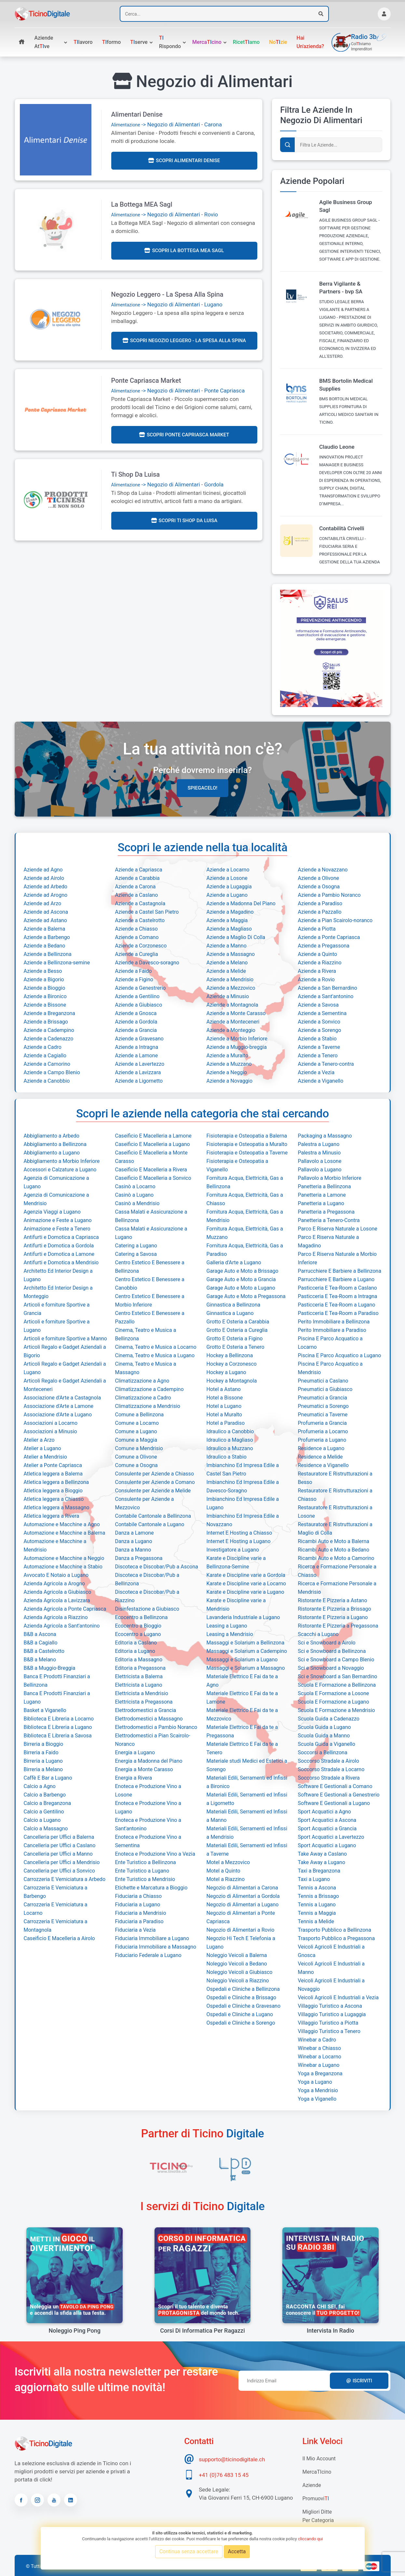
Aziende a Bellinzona (48, 954)
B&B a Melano (40, 1659)
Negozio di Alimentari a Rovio (241, 1930)
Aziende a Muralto (228, 1055)
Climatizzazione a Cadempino (149, 1389)
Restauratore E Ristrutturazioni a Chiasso (335, 1495)
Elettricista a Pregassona (144, 1702)
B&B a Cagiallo (41, 1643)
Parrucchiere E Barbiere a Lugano (336, 1279)
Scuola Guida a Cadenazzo (328, 1719)
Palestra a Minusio (319, 1153)
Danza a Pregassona (139, 1558)
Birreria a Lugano (43, 1761)
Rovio (211, 214)
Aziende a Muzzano (229, 1064)
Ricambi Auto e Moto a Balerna (333, 1541)
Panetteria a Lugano (321, 1203)
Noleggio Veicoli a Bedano (237, 1964)
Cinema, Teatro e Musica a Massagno (145, 1368)
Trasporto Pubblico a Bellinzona (334, 1930)
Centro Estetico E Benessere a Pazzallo (149, 1317)
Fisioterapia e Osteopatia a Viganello (237, 1165)
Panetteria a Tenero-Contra (329, 1220)
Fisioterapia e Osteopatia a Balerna (247, 1136)
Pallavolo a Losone (320, 1161)
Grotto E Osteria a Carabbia (238, 1322)
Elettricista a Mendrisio (141, 1693)
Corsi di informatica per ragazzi (202, 2330)
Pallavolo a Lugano (320, 1169)
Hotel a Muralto (224, 1414)
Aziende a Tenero (318, 1055)
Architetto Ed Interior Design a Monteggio (58, 1292)
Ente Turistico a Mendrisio (145, 1879)
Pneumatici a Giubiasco (325, 1389)
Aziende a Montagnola (232, 1005)
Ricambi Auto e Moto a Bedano (334, 1550)
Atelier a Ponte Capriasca (53, 1465)
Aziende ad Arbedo (45, 886)
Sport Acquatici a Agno (324, 1812)
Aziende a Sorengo (319, 1030)
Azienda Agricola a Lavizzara (57, 1600)
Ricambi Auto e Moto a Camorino (336, 1558)
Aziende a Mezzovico (231, 988)
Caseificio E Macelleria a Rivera (151, 1169)
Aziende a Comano (137, 937)
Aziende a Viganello (321, 1081)
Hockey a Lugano (226, 1372)
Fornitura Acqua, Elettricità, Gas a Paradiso (245, 1250)
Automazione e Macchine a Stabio (63, 1567)
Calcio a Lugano (42, 1820)
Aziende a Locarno (228, 870)
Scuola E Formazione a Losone (333, 1693)
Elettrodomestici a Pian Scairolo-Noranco (152, 1739)
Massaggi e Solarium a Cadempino (247, 1651)
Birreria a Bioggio (43, 1744)
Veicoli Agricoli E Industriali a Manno (331, 1968)
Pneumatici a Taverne (323, 1414)
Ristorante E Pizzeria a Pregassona (338, 1626)
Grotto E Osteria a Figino (235, 1338)
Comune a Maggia (136, 1440)
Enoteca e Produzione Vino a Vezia (155, 1854)
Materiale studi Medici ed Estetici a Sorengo (247, 1765)
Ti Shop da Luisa (135, 474)
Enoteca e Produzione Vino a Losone (148, 1790)
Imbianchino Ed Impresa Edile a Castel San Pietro (243, 1469)
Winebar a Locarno (319, 2057)
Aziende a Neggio (227, 1072)
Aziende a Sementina (322, 1013)
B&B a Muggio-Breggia (49, 1668)
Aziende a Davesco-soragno (147, 963)
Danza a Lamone (134, 1533)
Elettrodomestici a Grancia (145, 1710)
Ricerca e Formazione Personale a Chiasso (337, 1571)
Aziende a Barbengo (47, 937)
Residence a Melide (320, 1457)
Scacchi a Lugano (318, 1634)
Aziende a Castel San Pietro (147, 912)
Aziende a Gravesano (139, 1039)
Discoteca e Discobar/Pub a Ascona (156, 1567)
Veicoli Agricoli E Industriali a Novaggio (331, 1984)
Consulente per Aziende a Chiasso (154, 1474)
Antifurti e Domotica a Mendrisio (61, 1262)
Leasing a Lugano (227, 1626)
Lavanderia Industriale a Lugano (243, 1617)
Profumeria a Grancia (322, 1423)
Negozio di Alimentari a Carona (242, 1888)
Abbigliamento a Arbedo (51, 1136)
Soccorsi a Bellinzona (322, 1752)
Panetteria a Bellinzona (324, 1186)
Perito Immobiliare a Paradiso (332, 1330)
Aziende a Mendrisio (230, 979)
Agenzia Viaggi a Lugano (52, 1212)
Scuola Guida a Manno (324, 1735)
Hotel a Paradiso (226, 1423)
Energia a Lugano (135, 1752)
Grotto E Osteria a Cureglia (237, 1330)
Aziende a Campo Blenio (52, 1072)
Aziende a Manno (227, 946)
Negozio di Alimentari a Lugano (243, 1904)
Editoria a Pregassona (140, 1668)
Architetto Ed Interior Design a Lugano (58, 1275)
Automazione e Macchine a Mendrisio (55, 1545)
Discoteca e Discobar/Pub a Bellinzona (147, 1579)
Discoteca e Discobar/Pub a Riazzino (147, 1596)
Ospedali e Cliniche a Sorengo (241, 2023)
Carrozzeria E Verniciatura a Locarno (56, 1908)
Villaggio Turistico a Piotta (328, 2023)
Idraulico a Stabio (227, 1457)
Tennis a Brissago (318, 1896)
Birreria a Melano (43, 1769)
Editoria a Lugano (135, 1651)
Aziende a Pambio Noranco (329, 895)
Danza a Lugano (133, 1541)
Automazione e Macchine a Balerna (64, 1533)
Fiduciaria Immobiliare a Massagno (155, 1947)
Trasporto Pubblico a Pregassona (336, 1938)
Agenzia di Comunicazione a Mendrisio (56, 1199)
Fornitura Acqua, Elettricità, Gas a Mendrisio (245, 1216)
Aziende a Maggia (227, 920)
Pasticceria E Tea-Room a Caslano (337, 1288)
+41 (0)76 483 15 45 (224, 2475)
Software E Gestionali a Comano (335, 1786)
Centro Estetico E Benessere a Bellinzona (149, 1266)
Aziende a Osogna (319, 886)
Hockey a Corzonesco (232, 1364)
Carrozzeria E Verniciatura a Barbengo (56, 1892)
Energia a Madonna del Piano (148, 1761)
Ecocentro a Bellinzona (141, 1617)
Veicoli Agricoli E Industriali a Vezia (338, 1997)
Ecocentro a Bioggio (138, 1626)
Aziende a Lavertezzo (140, 1064)
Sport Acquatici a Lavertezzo (331, 1837)
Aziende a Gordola (136, 1022)
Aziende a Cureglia (136, 954)
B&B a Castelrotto (44, 1651)
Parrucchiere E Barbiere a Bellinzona (339, 1271)
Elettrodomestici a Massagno (149, 1719)
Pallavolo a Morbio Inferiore (329, 1178)
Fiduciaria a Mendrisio (140, 1913)
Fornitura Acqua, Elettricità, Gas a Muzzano (245, 1233)
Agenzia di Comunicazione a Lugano (56, 1182)
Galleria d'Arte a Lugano (234, 1262)
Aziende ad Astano (45, 920)
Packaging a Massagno (325, 1136)
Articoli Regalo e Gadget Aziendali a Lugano (65, 1368)
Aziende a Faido (133, 971)
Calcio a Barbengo (45, 1795)
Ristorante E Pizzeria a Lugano (333, 1617)
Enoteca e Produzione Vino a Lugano (148, 1807)
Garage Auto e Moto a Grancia (241, 1279)
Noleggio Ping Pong (74, 2330)
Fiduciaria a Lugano (137, 1904)
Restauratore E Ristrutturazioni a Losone (335, 1511)
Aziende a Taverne (319, 1047)
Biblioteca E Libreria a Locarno (59, 1719)
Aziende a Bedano (44, 946)
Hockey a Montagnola (232, 1381)
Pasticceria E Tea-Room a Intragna (337, 1296)
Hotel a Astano (224, 1389)
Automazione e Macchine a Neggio (64, 1558)
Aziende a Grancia (136, 1030)
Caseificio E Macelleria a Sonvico (153, 1178)
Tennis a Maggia (317, 1913)
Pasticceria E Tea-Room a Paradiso (338, 1313)
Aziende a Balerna (44, 929)
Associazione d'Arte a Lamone (59, 1406)
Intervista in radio (330, 2330)
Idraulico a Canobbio (230, 1431)
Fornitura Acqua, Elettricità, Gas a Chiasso (245, 1199)
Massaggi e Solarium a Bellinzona (246, 1643)
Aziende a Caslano (136, 895)
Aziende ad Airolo (44, 878)
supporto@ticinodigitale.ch (232, 2459)
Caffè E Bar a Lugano (48, 1778)
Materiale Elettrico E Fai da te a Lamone (242, 1697)
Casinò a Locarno (135, 1186)
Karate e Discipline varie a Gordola (246, 1575)
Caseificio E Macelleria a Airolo (59, 1938)
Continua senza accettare (188, 2551)
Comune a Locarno (137, 1423)
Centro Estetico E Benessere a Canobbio (149, 1283)
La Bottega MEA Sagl (141, 204)
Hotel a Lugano (224, 1406)
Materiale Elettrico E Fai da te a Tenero (242, 1748)
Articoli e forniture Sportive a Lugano (57, 1326)
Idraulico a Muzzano (230, 1448)
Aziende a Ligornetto (139, 1081)
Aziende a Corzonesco (141, 946)
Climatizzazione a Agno (142, 1381)
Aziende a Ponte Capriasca (329, 937)
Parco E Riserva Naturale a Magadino (328, 1241)
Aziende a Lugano (227, 895)
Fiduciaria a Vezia (135, 1930)
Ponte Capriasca (224, 390)
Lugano (213, 304)
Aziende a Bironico (45, 996)
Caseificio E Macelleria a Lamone (153, 1136)
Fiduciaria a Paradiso (139, 1921)
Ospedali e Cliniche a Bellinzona (243, 1989)
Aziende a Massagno (231, 954)
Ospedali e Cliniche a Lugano (240, 2014)
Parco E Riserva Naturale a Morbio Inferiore (337, 1258)
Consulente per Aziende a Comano (155, 1482)
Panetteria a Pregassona (326, 1212)
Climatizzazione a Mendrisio (147, 1406)
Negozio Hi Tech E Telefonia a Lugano (241, 1942)
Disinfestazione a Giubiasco (147, 1609)
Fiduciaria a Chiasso (138, 1896)
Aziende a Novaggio (230, 1081)
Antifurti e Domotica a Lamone (59, 1254)
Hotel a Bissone (225, 1398)
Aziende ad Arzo (42, 903)
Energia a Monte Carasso (144, 1769)
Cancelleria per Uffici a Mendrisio (62, 1862)
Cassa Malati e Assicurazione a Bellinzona (151, 1216)
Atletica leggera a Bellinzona (56, 1482)
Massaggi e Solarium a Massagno (246, 1668)
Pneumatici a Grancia (322, 1398)
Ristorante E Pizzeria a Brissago (334, 1609)
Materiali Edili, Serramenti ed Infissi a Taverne (247, 1849)
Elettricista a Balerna (139, 1676)
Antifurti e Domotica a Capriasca (61, 1237)
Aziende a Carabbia (137, 878)
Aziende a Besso (43, 971)
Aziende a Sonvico (319, 1022)
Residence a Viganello (323, 1465)
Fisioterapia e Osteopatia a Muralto (247, 1144)
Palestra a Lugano (319, 1144)
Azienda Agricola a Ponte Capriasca (65, 1609)
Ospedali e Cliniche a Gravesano (244, 2006)
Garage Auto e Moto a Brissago (242, 1271)
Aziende (311, 2485)
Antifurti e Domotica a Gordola (59, 1246)
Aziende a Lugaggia (229, 886)
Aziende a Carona (135, 886)
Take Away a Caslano (322, 1854)
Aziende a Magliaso (229, 929)
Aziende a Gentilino (137, 996)
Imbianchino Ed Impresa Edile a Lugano (243, 1503)
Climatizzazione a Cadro (143, 1398)
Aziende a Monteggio (231, 1030)
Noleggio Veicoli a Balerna (237, 1955)
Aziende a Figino (134, 979)
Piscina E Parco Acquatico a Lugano (339, 1355)
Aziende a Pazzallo (320, 912)
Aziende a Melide (226, 971)
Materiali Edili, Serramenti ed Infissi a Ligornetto (247, 1799)
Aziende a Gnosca (136, 1013)
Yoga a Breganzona (320, 2073)
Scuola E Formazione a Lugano (333, 1702)
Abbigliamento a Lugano (52, 1153)
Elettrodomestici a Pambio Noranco (156, 1727)
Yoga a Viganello (317, 2099)
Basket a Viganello (45, 1710)
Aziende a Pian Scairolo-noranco (335, 920)
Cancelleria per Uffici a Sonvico (59, 1871)
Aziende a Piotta (317, 929)
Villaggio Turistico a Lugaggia (332, 2014)
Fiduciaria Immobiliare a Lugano (152, 1938)
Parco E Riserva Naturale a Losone (337, 1229)
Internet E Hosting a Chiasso (239, 1533)
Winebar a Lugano (319, 2065)
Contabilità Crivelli (341, 528)
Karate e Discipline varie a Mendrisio (236, 1604)
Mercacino (207, 42)
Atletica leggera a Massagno (56, 1507)
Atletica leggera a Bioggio (53, 1491)
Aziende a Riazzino (320, 963)
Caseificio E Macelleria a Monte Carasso (151, 1157)
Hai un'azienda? (310, 42)
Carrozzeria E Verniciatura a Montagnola (56, 1925)
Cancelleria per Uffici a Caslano (60, 1845)
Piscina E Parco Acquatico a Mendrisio (330, 1368)
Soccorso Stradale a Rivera (329, 1778)
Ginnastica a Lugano (230, 1313)
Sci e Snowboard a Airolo (327, 1643)
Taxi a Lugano (314, 1879)
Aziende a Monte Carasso (236, 1013)
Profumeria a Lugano (322, 1440)
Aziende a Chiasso (136, 929)
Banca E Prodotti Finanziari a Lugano (57, 1697)
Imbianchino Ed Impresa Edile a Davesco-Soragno (243, 1486)
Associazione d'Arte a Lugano (58, 1414)
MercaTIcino (316, 2472)
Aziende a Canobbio (47, 1081)
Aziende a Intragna (136, 1047)
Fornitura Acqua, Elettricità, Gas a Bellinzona (245, 1182)
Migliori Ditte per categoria (318, 2516)
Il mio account (318, 2458)
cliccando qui (310, 2538)
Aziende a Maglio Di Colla (236, 937)
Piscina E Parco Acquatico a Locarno (330, 1342)
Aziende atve (43, 42)
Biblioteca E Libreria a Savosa (58, 1735)
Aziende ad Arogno (46, 895)
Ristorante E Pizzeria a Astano (332, 1600)
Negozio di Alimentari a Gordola (243, 1896)
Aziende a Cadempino (49, 1030)
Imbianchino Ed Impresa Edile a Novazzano (243, 1520)
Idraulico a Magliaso (230, 1440)
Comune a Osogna (136, 1465)
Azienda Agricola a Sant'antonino (62, 1626)
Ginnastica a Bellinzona (234, 1305)
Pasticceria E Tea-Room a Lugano (336, 1305)
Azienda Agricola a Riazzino (56, 1617)
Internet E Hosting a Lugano (239, 1541)
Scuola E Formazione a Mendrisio (336, 1710)
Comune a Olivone (136, 1457)
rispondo (170, 42)
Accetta (237, 2551)
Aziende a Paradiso (320, 903)
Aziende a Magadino (230, 912)
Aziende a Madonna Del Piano (241, 903)
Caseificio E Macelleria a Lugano (152, 1144)
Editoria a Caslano (136, 1643)
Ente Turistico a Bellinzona (145, 1862)
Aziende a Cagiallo (45, 1055)
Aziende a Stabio (317, 1039)
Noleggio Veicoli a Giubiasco (240, 1972)
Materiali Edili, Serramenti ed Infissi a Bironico (247, 1782)
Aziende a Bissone (45, 1005)
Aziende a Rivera (317, 971)
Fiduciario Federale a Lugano (148, 1955)
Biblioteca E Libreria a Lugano (58, 1727)
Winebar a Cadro (317, 2040)
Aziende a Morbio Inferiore (237, 1039)
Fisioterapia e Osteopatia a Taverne (247, 1153)
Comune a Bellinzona (139, 1414)
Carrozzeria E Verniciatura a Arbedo (65, 1879)
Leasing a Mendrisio (230, 1634)
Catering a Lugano (136, 1246)
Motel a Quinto (223, 1871)
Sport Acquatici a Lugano (327, 1845)
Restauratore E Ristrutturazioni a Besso (335, 1478)
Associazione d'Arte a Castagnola (62, 1398)
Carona (213, 124)
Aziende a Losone (227, 878)
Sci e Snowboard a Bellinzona (332, 1651)
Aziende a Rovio (316, 979)
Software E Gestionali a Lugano (334, 1803)
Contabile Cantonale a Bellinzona (153, 1516)
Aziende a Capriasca (138, 870)
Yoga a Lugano (315, 2082)
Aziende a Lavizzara (138, 1072)
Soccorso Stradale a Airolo (328, 1761)
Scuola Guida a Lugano (324, 1727)
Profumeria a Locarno (323, 1431)
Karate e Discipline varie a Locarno (246, 1583)
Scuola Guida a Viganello (326, 1744)
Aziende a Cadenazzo (49, 1039)
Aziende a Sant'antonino (326, 996)
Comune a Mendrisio (139, 1448)
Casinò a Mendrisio (137, 1203)
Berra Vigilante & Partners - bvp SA (340, 287)
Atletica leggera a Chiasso (54, 1499)
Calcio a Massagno (46, 1828)
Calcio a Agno (40, 1786)
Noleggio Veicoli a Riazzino (238, 1980)
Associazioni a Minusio (50, 1431)
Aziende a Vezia (316, 1072)
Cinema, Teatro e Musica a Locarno (155, 1347)
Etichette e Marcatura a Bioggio (151, 1888)
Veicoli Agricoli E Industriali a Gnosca (331, 1951)
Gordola (214, 484)
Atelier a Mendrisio (45, 1457)
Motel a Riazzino (226, 1879)
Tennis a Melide (316, 1921)
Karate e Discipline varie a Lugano (245, 1592)
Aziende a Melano (227, 963)
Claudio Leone (336, 447)
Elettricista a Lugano (138, 1685)
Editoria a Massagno (139, 1659)
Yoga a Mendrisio (318, 2090)
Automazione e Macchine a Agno (62, 1524)
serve (138, 42)
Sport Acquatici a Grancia (327, 1828)
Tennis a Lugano (317, 1904)
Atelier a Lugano (42, 1448)
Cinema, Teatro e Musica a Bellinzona (145, 1334)
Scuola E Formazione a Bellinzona (337, 1685)
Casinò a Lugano (134, 1195)
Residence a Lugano (321, 1448)
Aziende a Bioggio (44, 988)
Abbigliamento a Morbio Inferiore (62, 1161)
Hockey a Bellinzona (230, 1355)
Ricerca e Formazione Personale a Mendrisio (337, 1587)
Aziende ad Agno (43, 870)
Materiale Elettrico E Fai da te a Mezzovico (242, 1714)
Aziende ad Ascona (46, 912)
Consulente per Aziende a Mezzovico (144, 1503)
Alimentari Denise (137, 114)
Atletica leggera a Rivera (51, 1516)
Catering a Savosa (136, 1254)
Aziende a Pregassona (324, 946)
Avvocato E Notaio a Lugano (56, 1575)
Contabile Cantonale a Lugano (149, 1524)
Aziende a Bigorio (44, 979)
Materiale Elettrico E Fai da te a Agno (242, 1680)
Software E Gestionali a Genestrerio (339, 1795)
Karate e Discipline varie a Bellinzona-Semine (236, 1562)
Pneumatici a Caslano (323, 1381)
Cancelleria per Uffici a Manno (58, 1854)
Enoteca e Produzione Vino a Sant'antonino (148, 1824)
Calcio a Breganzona (47, 1803)
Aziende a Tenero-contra (326, 1064)
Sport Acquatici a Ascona (327, 1820)
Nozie (278, 42)
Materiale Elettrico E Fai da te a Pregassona (242, 1731)
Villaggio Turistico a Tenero (329, 2031)
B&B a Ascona (40, 1634)
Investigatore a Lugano (233, 1550)
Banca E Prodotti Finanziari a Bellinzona (57, 1680)
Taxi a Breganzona (319, 1871)
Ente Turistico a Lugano (142, 1871)
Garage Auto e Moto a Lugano (241, 1288)
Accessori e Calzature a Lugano (60, 1169)
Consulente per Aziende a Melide (153, 1491)
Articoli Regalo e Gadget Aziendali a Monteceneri (65, 1385)
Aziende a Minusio (228, 996)
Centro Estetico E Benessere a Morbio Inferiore (149, 1300)
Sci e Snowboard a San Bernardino (337, 1676)
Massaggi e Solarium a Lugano (242, 1659)
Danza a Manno (133, 1550)
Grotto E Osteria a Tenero (235, 1347)
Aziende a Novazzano (323, 870)
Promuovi (315, 2498)
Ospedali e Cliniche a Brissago (242, 1997)
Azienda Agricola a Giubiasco (57, 1592)
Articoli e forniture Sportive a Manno (65, 1338)
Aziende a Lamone (136, 1055)
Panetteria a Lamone (322, 1195)
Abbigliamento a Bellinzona (55, 1144)
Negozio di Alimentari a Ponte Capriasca (241, 1917)
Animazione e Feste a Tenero (57, 1229)
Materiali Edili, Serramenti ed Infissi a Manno (247, 1816)
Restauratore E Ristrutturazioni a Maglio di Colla (335, 1528)
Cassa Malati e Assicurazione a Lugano (151, 1233)
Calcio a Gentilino (44, 1812)
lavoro (83, 42)
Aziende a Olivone (318, 878)
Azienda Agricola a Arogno (54, 1583)
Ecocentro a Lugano (138, 1634)
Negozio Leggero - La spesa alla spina (167, 294)
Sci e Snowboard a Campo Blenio (336, 1659)
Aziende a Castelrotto (140, 920)
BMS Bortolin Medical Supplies (346, 385)
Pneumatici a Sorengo (323, 1406)
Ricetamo (246, 42)
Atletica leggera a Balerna (53, 1474)
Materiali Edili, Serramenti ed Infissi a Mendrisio (247, 1832)
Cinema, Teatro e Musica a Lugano (155, 1355)
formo (111, 42)
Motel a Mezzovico (228, 1862)
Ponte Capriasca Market (146, 380)
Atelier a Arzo (39, 1440)
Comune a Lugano (136, 1431)
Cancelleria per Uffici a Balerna (59, 1837)
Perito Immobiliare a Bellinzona (334, 1322)
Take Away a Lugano (321, 1862)
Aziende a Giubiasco (138, 1005)
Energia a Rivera (133, 1778)
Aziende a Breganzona (49, 1013)
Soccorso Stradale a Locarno (331, 1769)
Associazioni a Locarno (51, 1423)
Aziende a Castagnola (140, 903)
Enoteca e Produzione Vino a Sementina (148, 1841)
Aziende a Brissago (46, 1022)
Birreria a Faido (41, 1752)
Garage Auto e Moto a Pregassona (246, 1296)
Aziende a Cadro (42, 1047)
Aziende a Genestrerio (140, 988)
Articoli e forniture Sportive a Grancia (57, 1309)
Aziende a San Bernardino (327, 988)
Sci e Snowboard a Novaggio (331, 1668)
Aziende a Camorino (47, 1064)
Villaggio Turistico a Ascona (330, 2006)
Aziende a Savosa (318, 1005)
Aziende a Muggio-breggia (237, 1047)
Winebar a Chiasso (319, 2048)
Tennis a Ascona (317, 1888)
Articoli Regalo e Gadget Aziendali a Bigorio (65, 1351)
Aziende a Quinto (317, 954)
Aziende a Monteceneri (233, 1022)
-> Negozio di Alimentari (155, 124)
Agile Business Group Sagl (345, 206)
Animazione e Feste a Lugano (58, 1220)
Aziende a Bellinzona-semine (57, 963)
